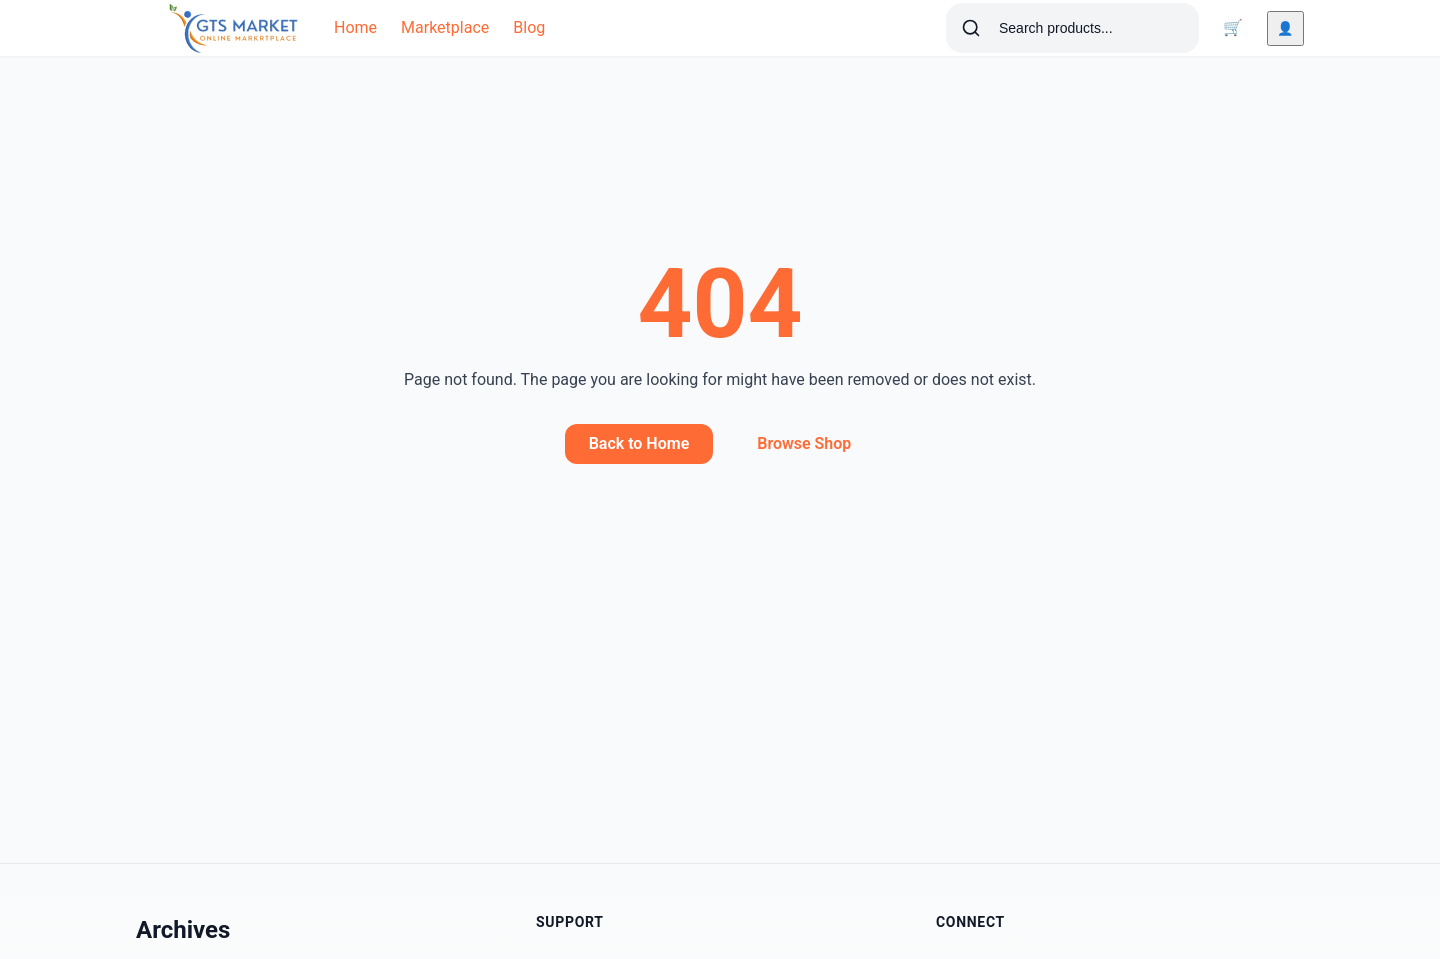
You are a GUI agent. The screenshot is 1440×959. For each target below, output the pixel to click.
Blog (529, 27)
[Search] (971, 28)
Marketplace (445, 27)
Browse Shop (804, 443)
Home (355, 27)
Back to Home (639, 443)
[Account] (1285, 28)
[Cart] (1233, 28)
